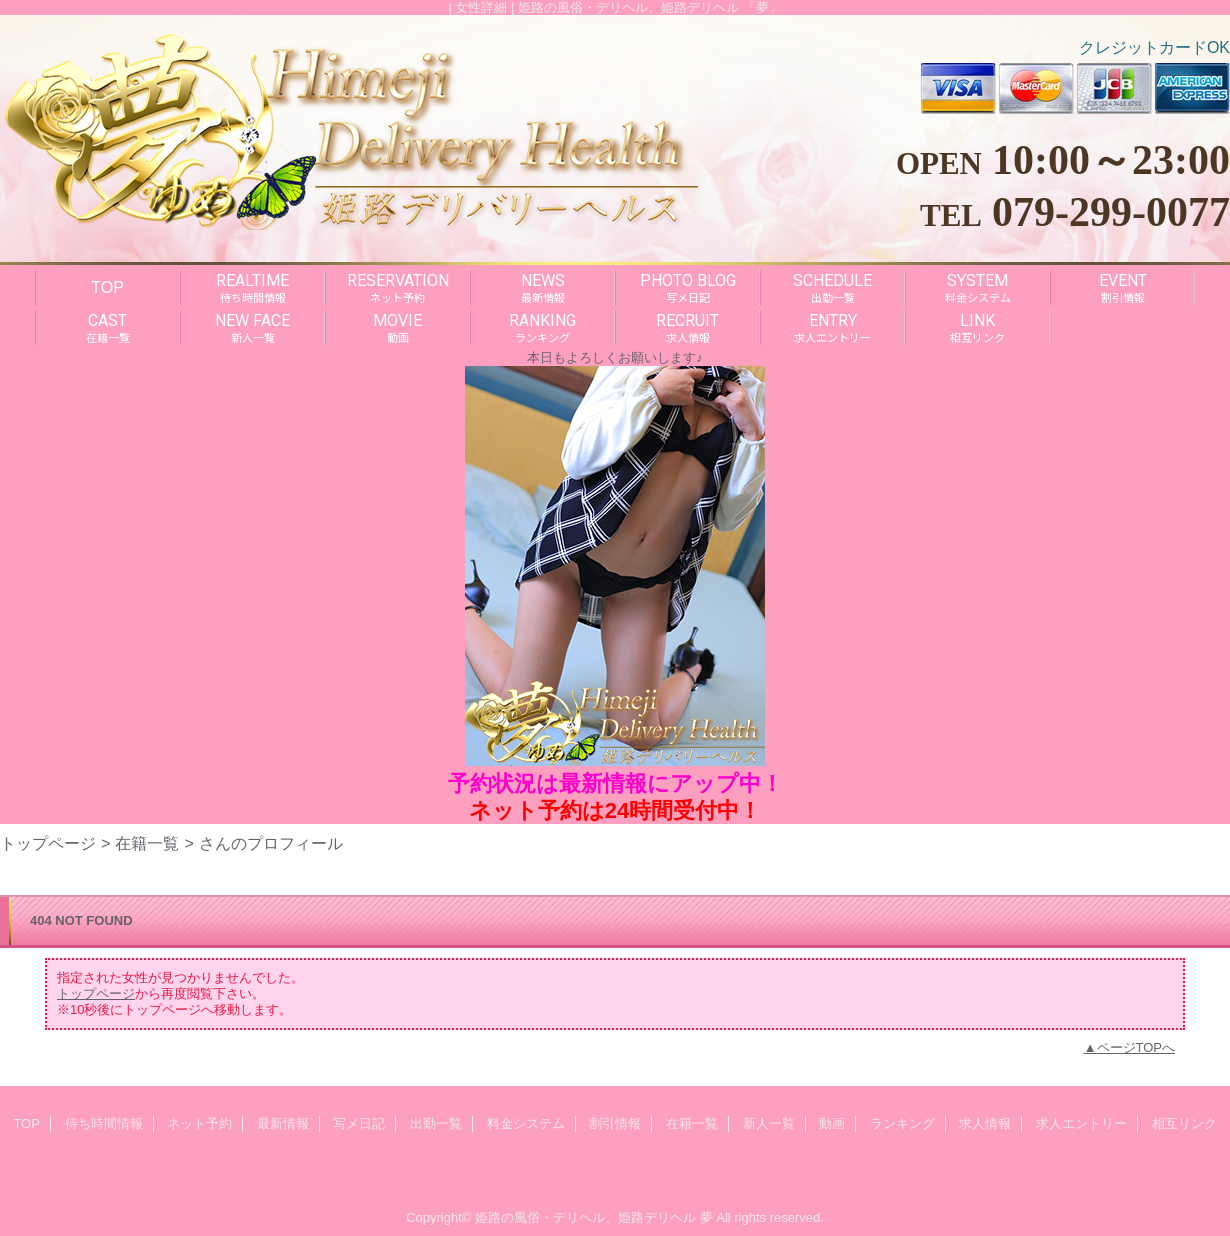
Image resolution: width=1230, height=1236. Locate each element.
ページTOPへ (1136, 1047)
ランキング (902, 1123)
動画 (832, 1123)
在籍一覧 (147, 843)
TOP (107, 287)
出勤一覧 (436, 1123)
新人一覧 (769, 1123)
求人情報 (985, 1123)
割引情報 (615, 1123)
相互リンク (1184, 1123)
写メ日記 (359, 1123)
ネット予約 (199, 1123)
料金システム (526, 1123)
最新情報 (283, 1123)
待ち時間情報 (104, 1123)
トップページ (48, 843)
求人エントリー (1081, 1123)
